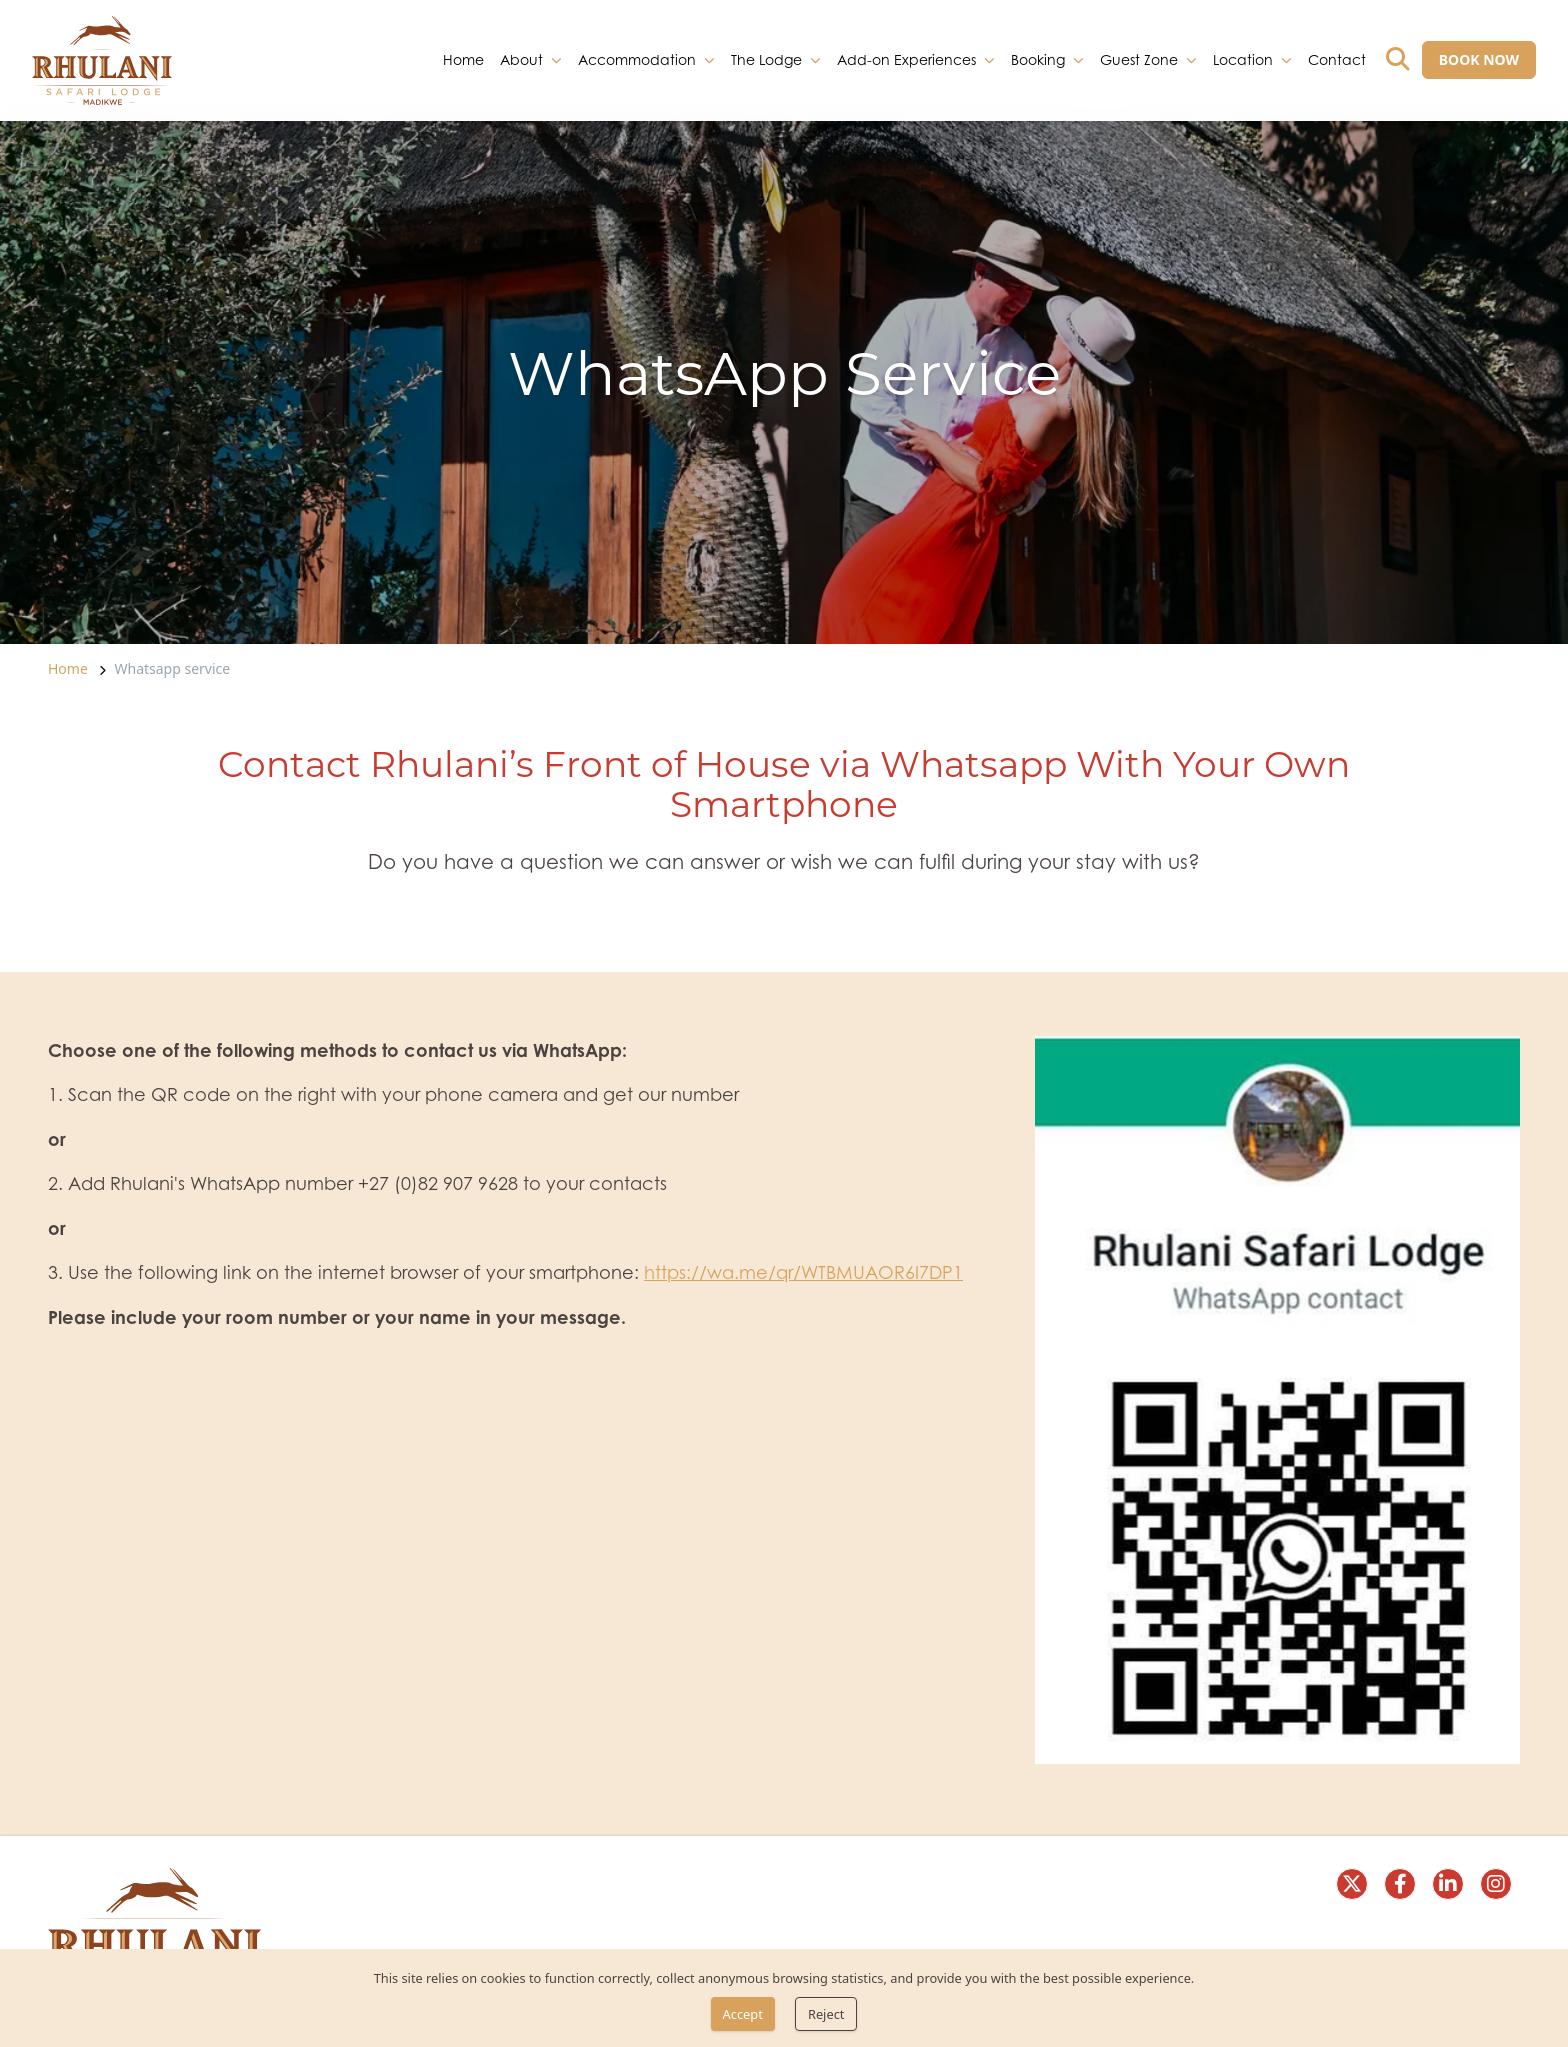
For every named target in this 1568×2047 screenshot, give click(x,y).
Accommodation (637, 59)
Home (463, 59)
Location (1243, 59)
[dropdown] (556, 60)
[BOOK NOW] (1479, 60)
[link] (102, 60)
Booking (1038, 59)
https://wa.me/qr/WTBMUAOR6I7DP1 (803, 1272)
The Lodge (766, 59)
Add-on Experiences (906, 59)
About (521, 59)
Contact (1337, 59)
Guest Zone (1139, 59)
